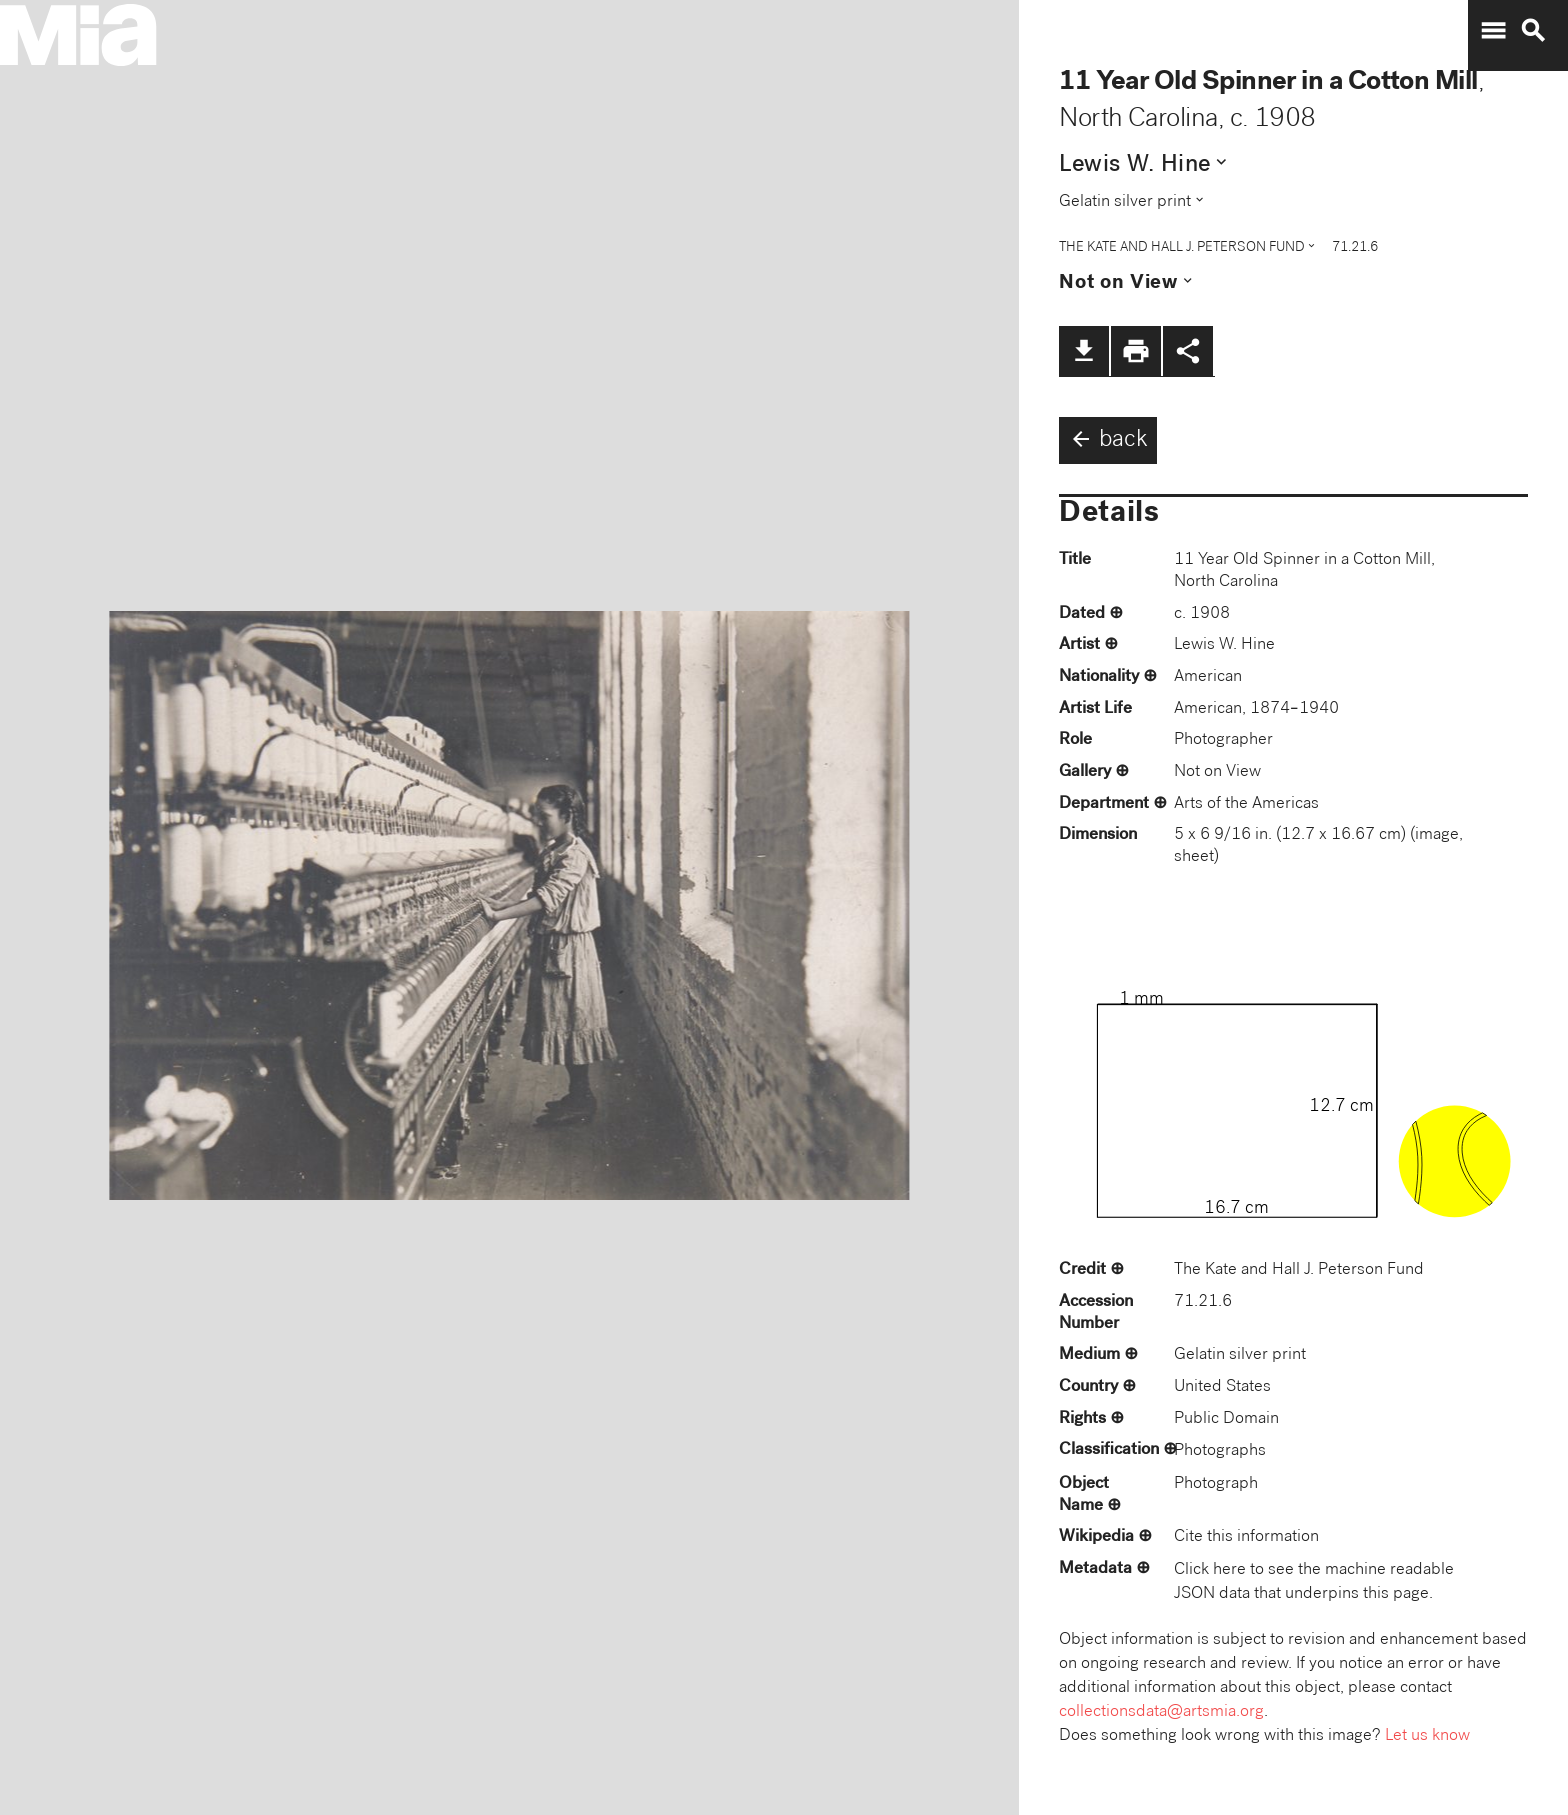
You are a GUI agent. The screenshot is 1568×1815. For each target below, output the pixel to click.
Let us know (1427, 1736)
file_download (1084, 351)
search (1533, 31)
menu (1493, 31)
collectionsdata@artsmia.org (1161, 1712)
